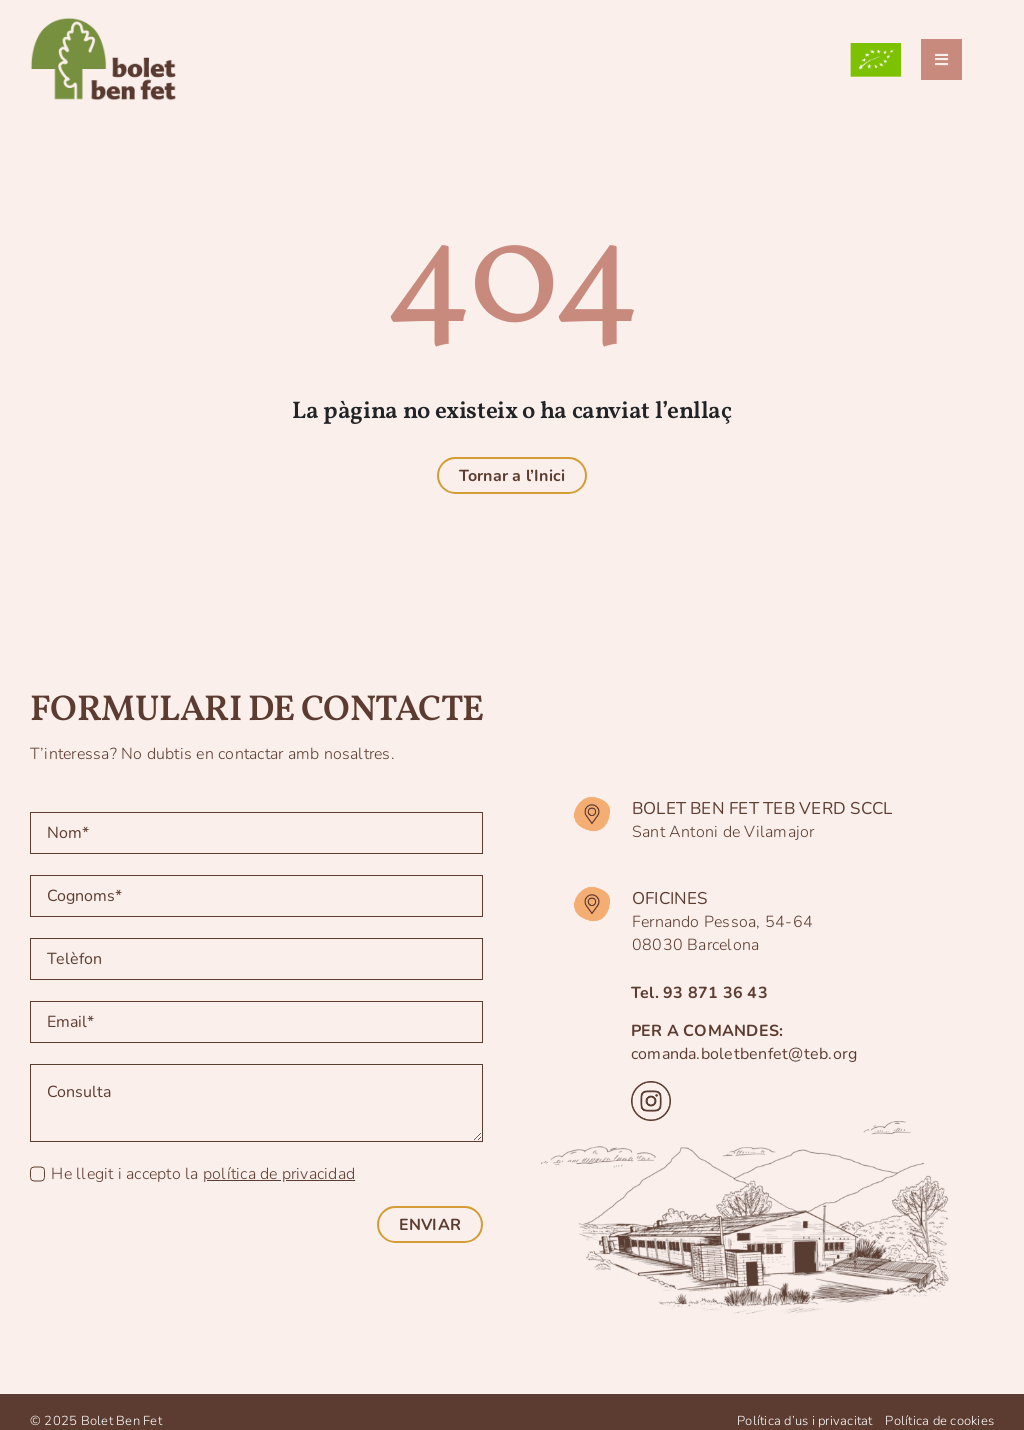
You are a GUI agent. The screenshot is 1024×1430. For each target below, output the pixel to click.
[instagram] (651, 1089)
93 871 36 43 (715, 993)
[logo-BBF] (110, 18)
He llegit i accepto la (203, 1174)
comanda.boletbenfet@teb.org (744, 1054)
